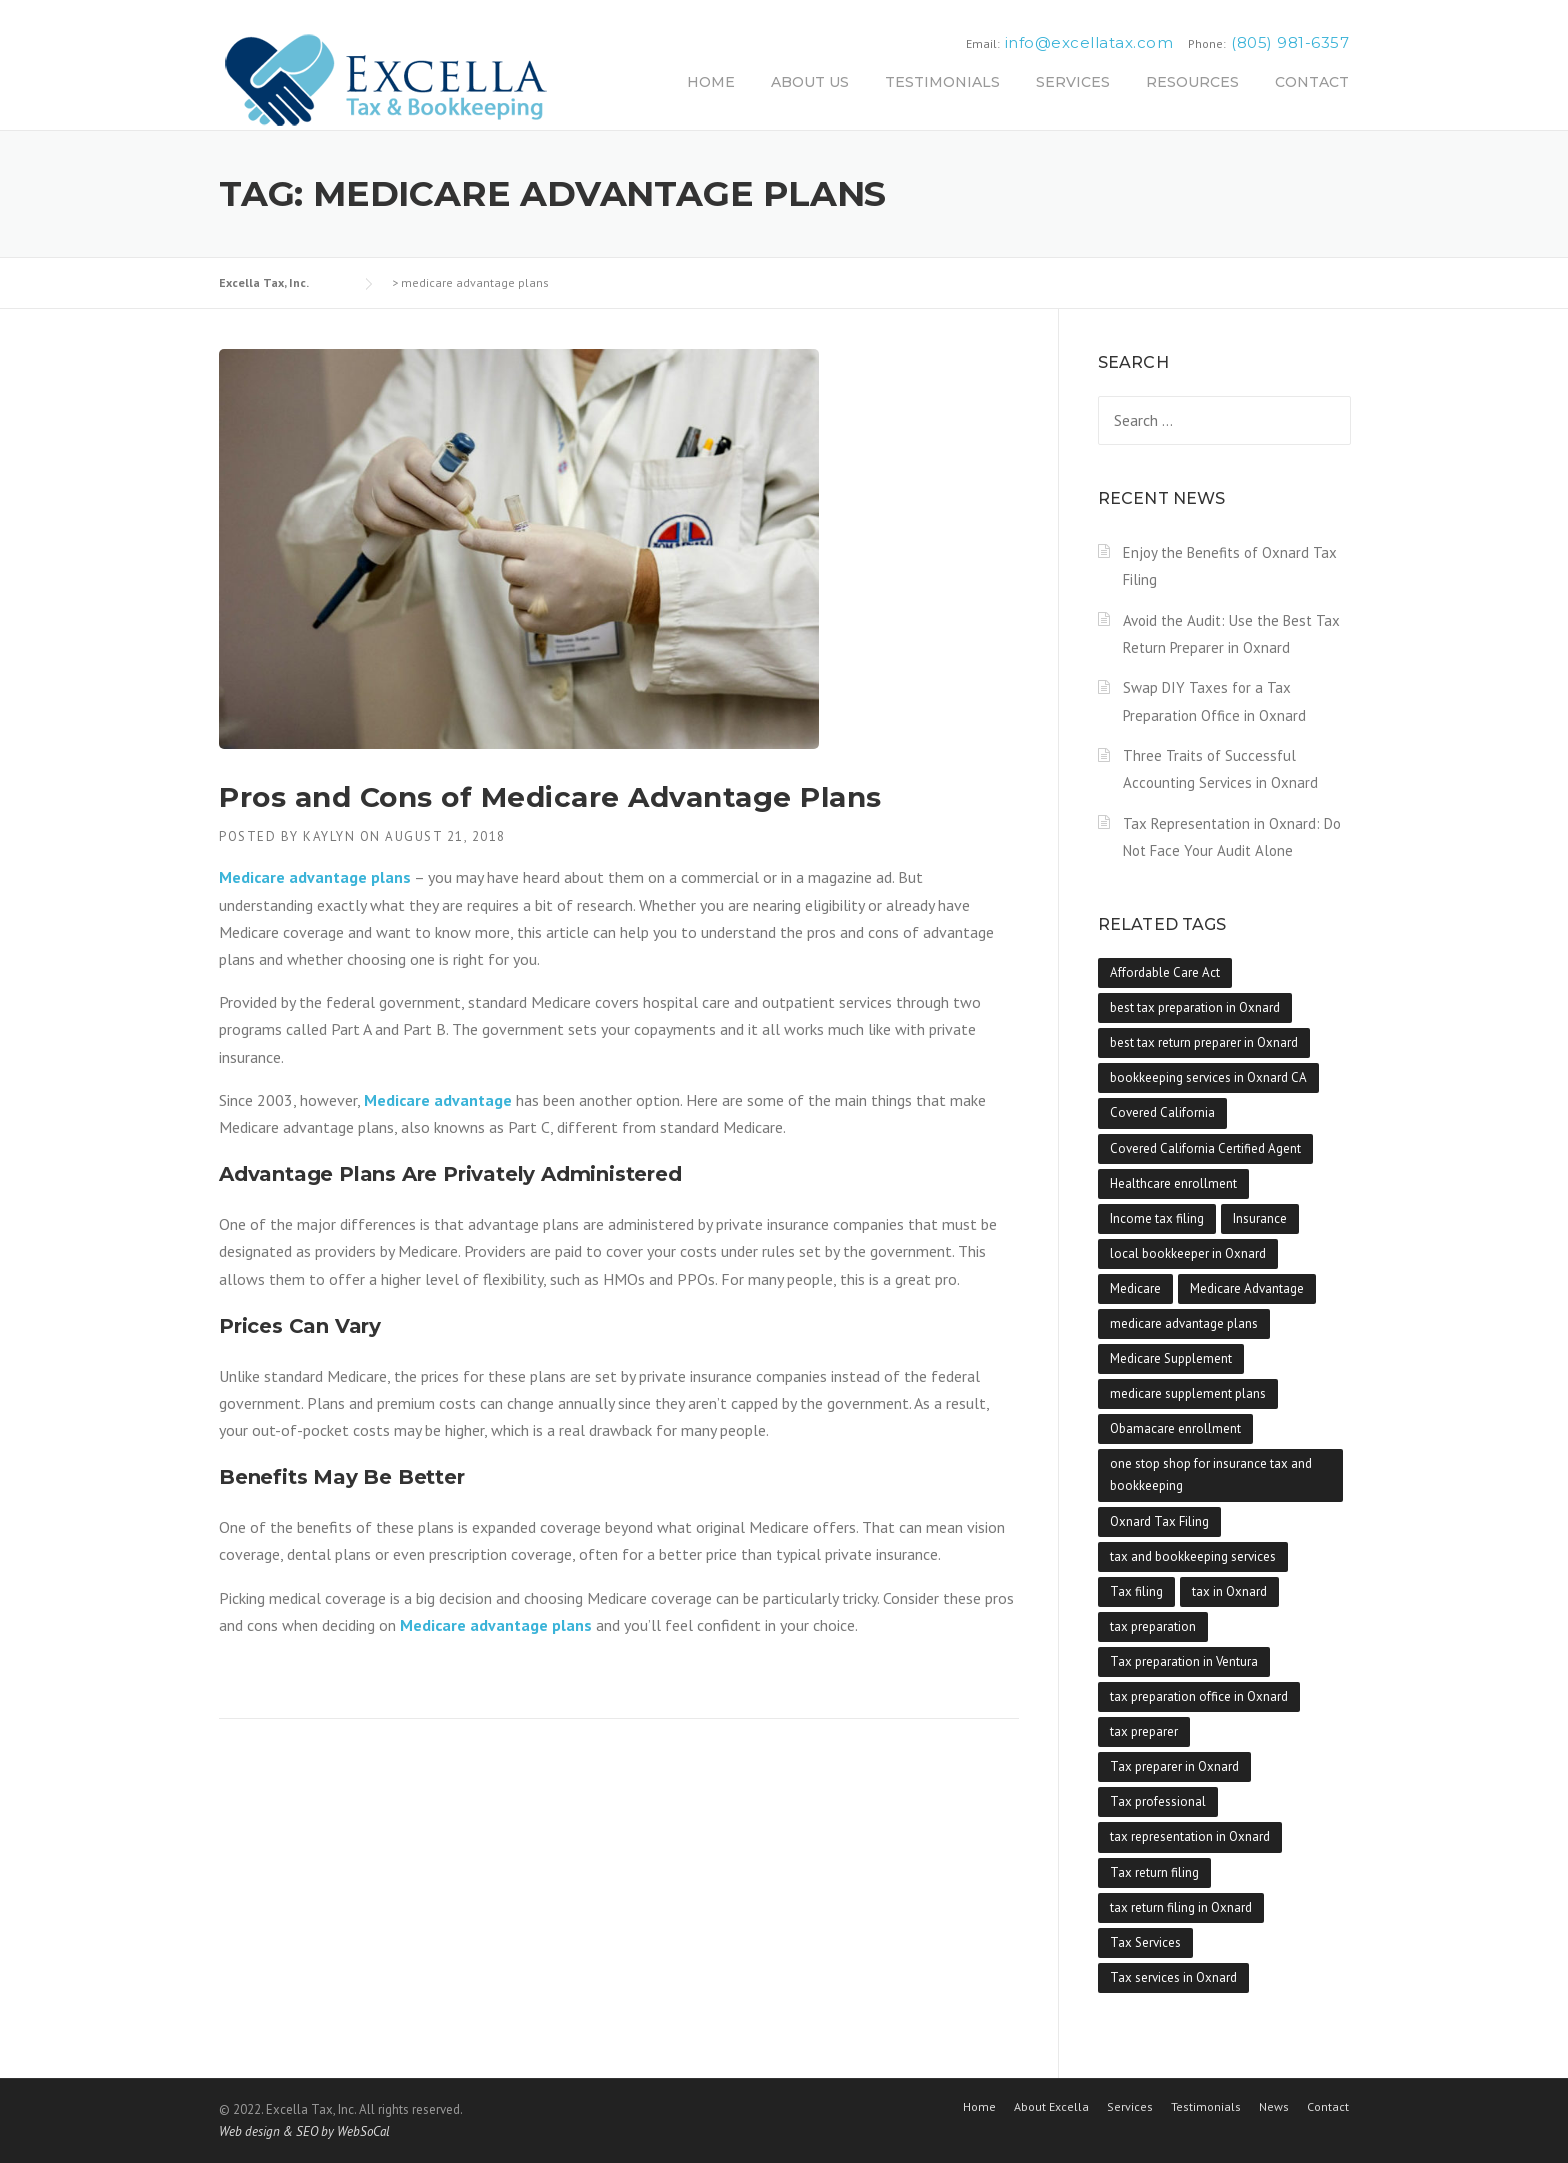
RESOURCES (1192, 82)
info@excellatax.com (1089, 42)
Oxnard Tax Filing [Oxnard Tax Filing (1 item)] (1159, 1521)
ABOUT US (810, 82)
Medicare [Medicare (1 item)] (1135, 1288)
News (1274, 2107)
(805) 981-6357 (1290, 42)
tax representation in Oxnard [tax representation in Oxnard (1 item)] (1190, 1836)
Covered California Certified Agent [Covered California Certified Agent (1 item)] (1205, 1148)
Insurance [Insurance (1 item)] (1260, 1218)
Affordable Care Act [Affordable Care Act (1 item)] (1165, 972)
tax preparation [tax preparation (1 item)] (1153, 1626)
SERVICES (1073, 82)
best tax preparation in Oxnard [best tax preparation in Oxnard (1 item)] (1195, 1007)
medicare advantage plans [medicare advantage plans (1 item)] (1184, 1323)
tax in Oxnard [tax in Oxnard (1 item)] (1229, 1591)
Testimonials (1206, 2107)
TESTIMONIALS (942, 82)
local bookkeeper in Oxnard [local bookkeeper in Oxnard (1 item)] (1188, 1253)
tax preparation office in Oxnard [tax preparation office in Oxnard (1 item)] (1199, 1696)
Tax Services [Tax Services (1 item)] (1145, 1942)
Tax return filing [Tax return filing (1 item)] (1154, 1872)
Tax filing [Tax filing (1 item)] (1136, 1591)
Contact (1328, 2107)
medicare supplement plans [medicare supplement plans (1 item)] (1188, 1393)
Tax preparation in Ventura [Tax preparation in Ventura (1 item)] (1184, 1661)
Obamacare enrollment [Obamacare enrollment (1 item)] (1175, 1428)
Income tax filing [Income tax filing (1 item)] (1157, 1218)
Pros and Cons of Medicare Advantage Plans (550, 797)
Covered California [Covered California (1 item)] (1162, 1112)
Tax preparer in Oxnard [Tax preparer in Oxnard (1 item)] (1174, 1766)
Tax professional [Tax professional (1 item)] (1158, 1801)
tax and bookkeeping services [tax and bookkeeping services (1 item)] (1193, 1556)
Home (979, 2107)
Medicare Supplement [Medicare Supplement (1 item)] (1171, 1358)
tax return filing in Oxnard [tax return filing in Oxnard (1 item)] (1181, 1907)
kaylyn (329, 836)
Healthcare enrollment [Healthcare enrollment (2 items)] (1173, 1183)
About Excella (1051, 2107)
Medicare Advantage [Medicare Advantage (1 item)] (1247, 1288)
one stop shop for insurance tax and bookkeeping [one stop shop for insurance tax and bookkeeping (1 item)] (1211, 1474)
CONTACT (1312, 82)
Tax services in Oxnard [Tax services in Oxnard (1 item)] (1173, 1977)
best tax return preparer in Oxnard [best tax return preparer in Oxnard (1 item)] (1204, 1042)
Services (1130, 2107)
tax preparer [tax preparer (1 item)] (1144, 1731)
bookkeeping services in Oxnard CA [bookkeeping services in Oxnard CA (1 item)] (1208, 1077)
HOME (711, 82)
